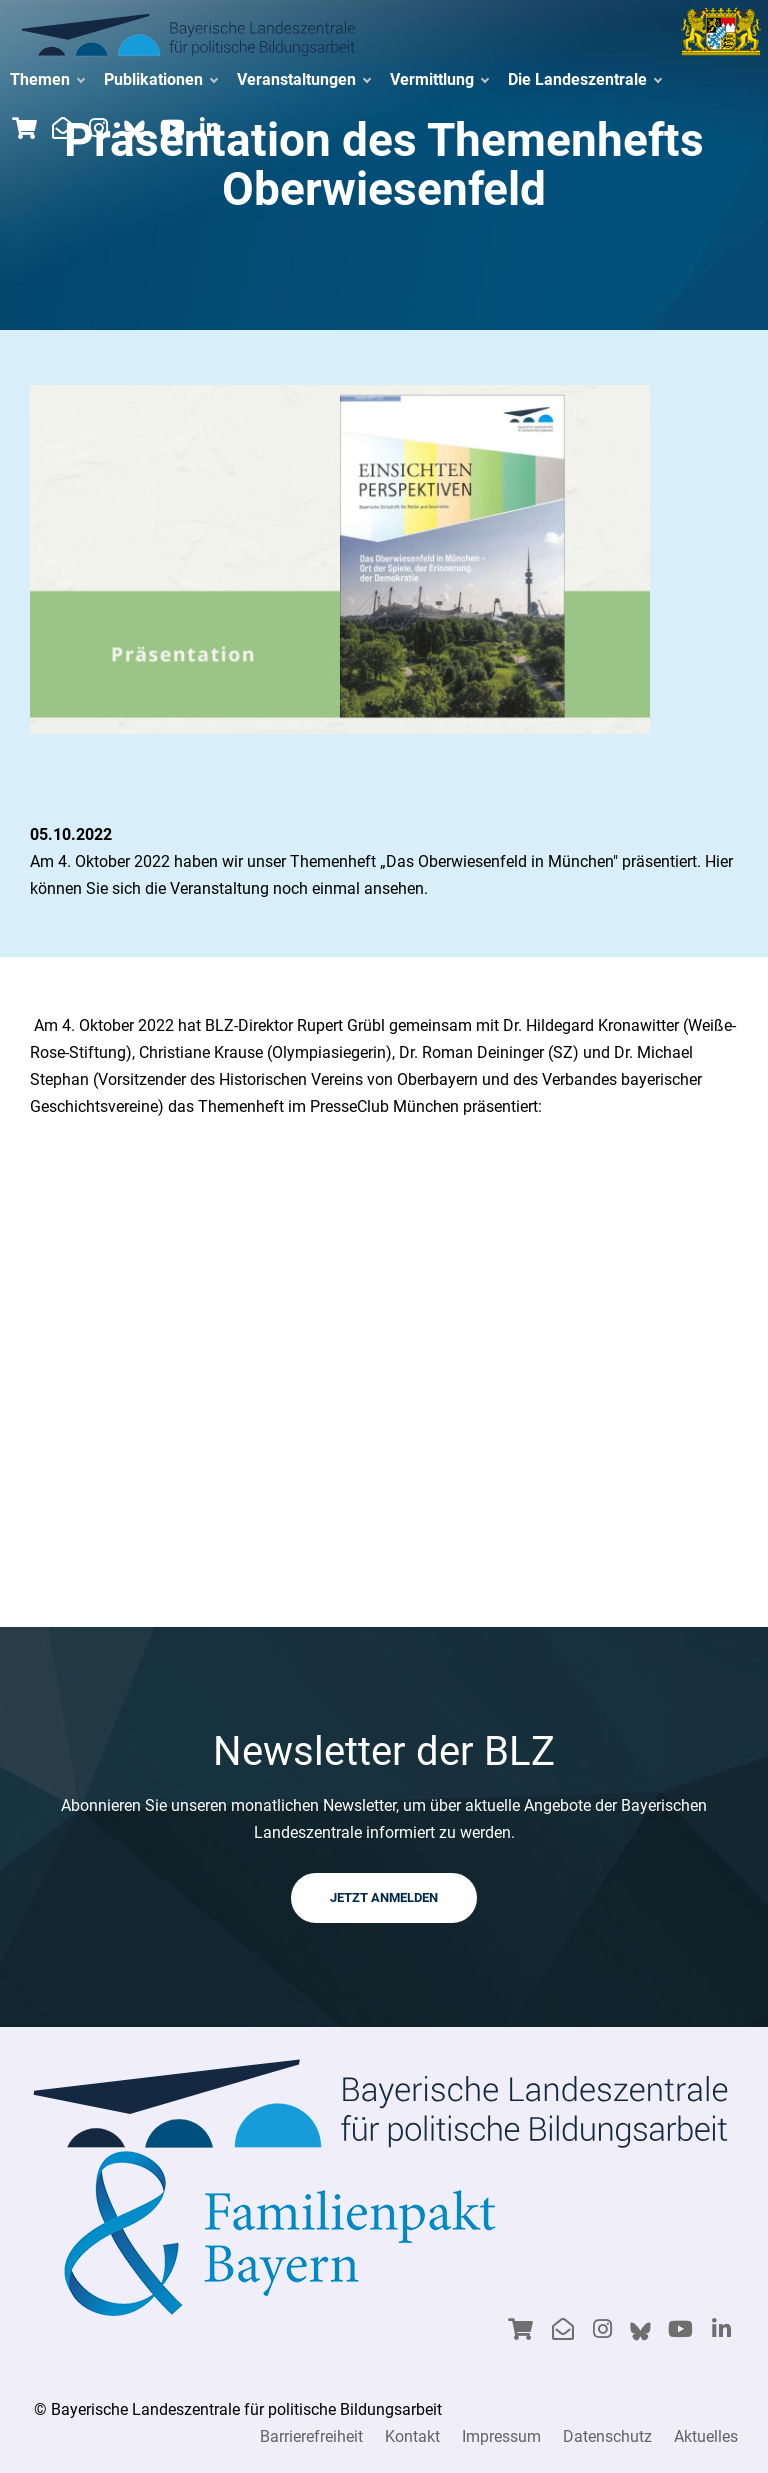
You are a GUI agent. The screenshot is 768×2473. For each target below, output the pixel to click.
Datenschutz (607, 2436)
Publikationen (160, 80)
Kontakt (412, 2436)
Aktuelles (706, 2436)
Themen (47, 80)
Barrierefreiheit (311, 2436)
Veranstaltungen (303, 80)
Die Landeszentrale (584, 80)
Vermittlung (439, 80)
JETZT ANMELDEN (384, 1897)
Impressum (501, 2436)
